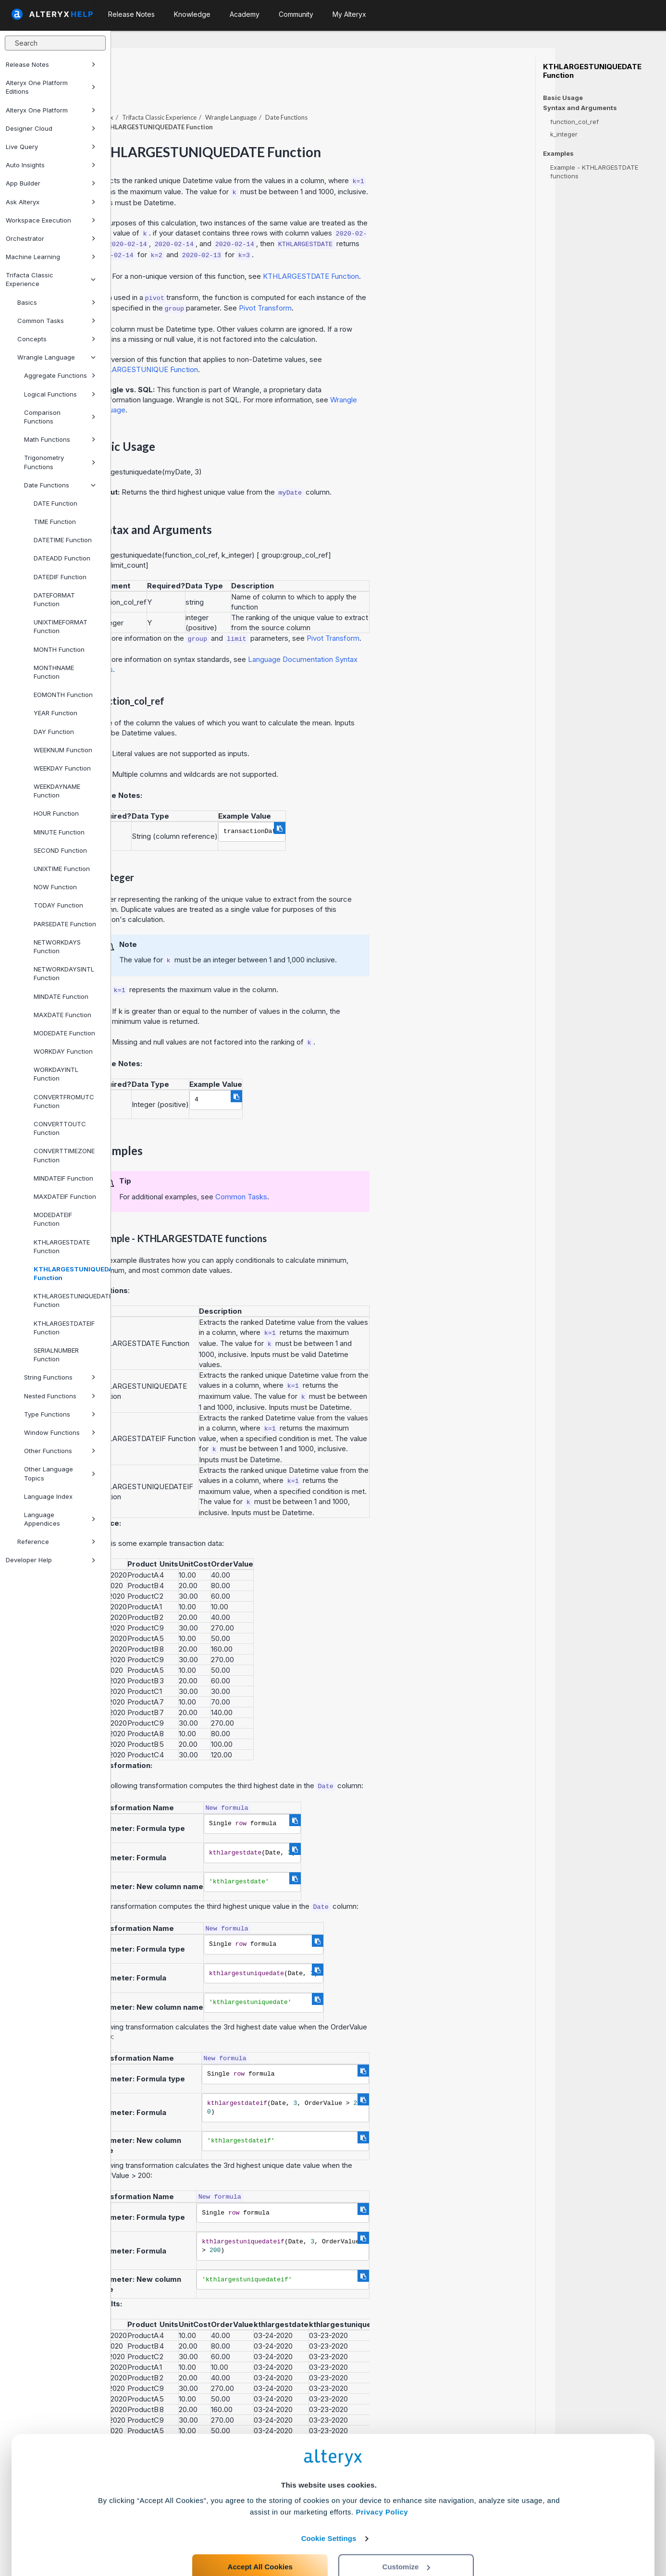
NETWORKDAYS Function (57, 946)
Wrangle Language (56, 357)
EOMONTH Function (63, 694)
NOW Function (55, 887)
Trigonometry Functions (60, 462)
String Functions (60, 1377)
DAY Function (54, 731)
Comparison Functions (60, 417)
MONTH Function (59, 649)
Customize (406, 2533)
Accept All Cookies (260, 2533)
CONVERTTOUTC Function (60, 1128)
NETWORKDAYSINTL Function (64, 973)
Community (296, 14)
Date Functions (60, 485)
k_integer (564, 134)
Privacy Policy (382, 2479)
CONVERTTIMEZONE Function (64, 1155)
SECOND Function (60, 850)
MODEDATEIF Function (53, 1219)
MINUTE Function (59, 832)
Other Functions (60, 1451)
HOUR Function (56, 813)
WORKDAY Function (63, 1051)
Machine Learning (51, 257)
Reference (56, 1541)
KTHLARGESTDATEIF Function (64, 1327)
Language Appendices (60, 1519)
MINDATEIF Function (63, 1178)
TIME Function (55, 521)
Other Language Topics (60, 1473)
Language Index (48, 1496)
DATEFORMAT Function (54, 599)
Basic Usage (563, 97)
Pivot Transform (376, 281)
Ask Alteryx (51, 202)
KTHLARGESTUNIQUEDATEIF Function (68, 1300)
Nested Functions (60, 1396)
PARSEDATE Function (65, 924)
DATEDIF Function (60, 577)
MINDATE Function (61, 996)
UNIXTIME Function (62, 868)
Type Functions (60, 1414)
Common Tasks (56, 320)
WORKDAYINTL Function (56, 1074)
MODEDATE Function (64, 1033)
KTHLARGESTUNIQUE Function (256, 343)
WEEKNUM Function (63, 750)
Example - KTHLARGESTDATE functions (594, 171)
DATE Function (55, 503)
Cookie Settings (329, 2505)
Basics (56, 302)
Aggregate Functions (60, 375)
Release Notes (51, 64)
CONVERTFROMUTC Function (64, 1101)
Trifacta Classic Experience (51, 279)
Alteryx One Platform (51, 110)
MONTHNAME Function (54, 672)
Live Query (51, 146)
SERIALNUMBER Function (56, 1354)
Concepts (56, 339)
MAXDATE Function (62, 1015)
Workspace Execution (51, 220)
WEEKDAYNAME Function (57, 791)
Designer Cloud (51, 128)
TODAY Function (58, 905)
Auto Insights (51, 165)
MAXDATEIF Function (65, 1196)
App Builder (51, 183)
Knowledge (192, 14)
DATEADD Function (62, 558)
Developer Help (51, 1560)
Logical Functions (60, 394)
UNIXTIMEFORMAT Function (60, 626)
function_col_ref (574, 121)
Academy (244, 14)
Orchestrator (51, 238)
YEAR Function (55, 713)
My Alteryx (349, 14)
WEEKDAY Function (62, 768)
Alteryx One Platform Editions (51, 87)
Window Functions (60, 1432)
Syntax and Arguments (580, 108)
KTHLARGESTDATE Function (62, 1246)
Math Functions (60, 439)
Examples (558, 153)
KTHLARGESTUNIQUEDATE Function (68, 1273)
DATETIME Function (63, 540)
